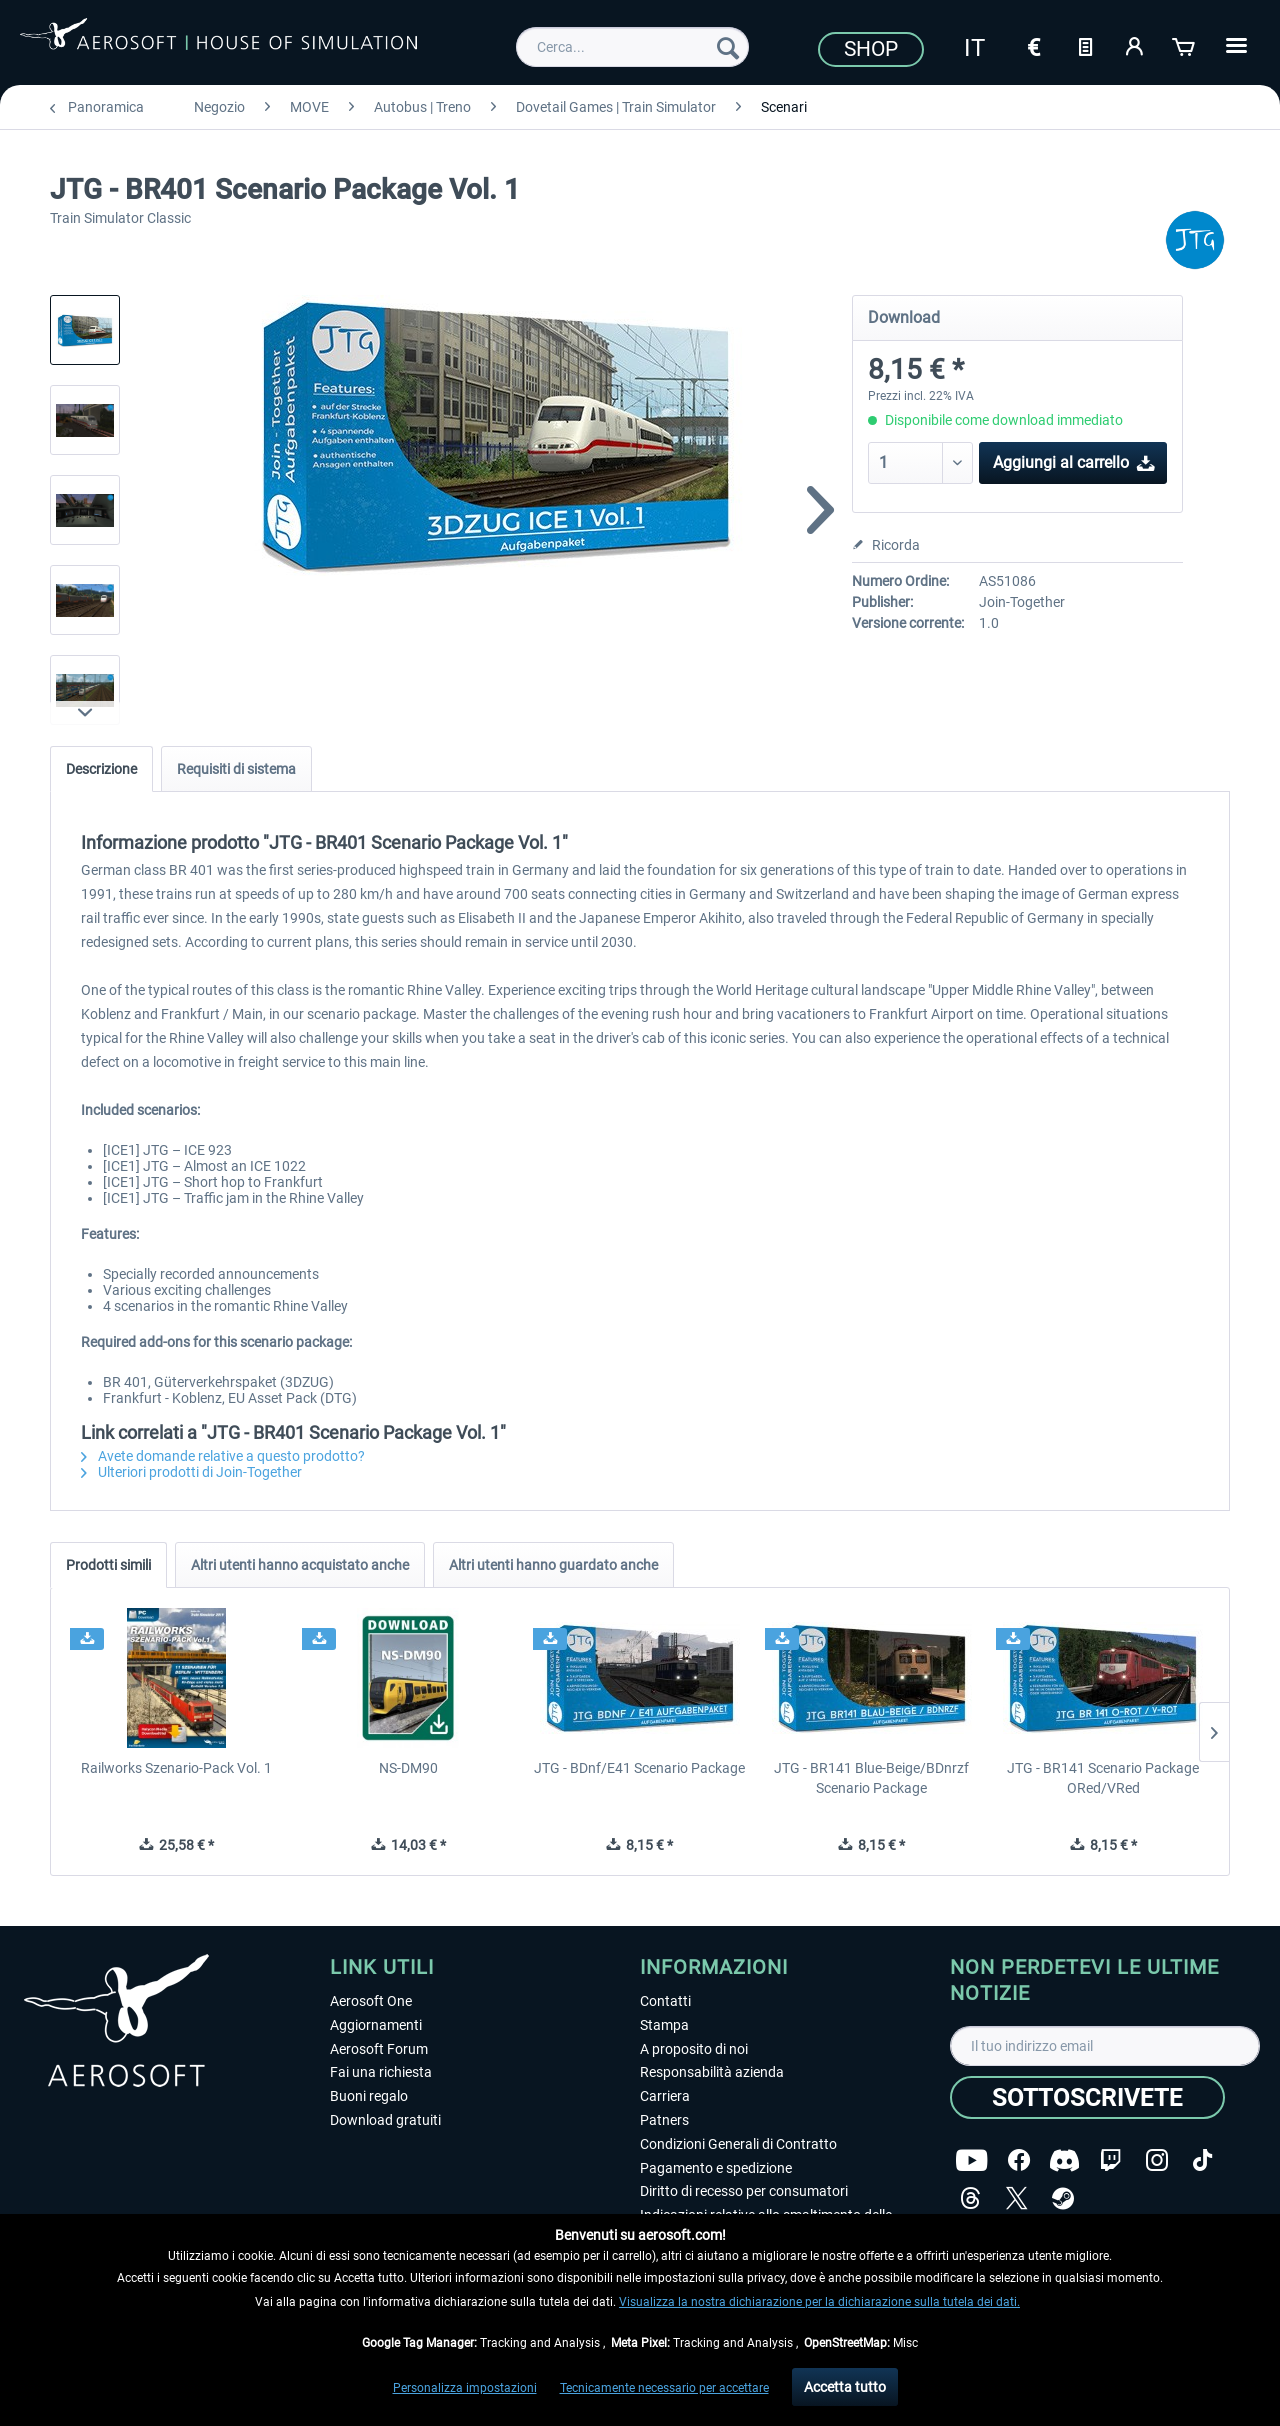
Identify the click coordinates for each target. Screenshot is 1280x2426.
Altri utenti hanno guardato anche (553, 1565)
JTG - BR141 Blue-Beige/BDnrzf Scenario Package (871, 1778)
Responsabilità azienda (712, 2072)
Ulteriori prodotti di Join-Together (191, 1472)
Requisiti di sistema (236, 769)
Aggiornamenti (376, 2025)
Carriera (665, 2096)
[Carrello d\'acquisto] (1185, 45)
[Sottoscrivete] (1087, 2097)
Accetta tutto (845, 2387)
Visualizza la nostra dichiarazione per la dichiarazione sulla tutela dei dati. (819, 2302)
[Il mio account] (1135, 45)
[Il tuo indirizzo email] (1105, 2046)
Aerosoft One (371, 2001)
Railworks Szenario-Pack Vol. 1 (176, 1768)
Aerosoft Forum (379, 2049)
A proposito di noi (694, 2049)
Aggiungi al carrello (1074, 459)
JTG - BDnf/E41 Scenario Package (639, 1768)
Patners (664, 2120)
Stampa (664, 2025)
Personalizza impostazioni (465, 2388)
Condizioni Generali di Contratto (738, 2144)
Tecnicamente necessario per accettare (664, 2388)
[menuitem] (632, 47)
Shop (871, 49)
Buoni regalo (369, 2096)
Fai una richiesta (381, 2072)
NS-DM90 (408, 1768)
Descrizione (101, 769)
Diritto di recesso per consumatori (744, 2191)
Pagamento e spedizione (716, 2168)
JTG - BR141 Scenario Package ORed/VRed (1103, 1778)
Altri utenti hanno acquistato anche (300, 1565)
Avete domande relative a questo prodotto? (223, 1456)
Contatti (665, 2001)
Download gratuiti (385, 2120)
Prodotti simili (108, 1565)
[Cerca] (728, 47)
